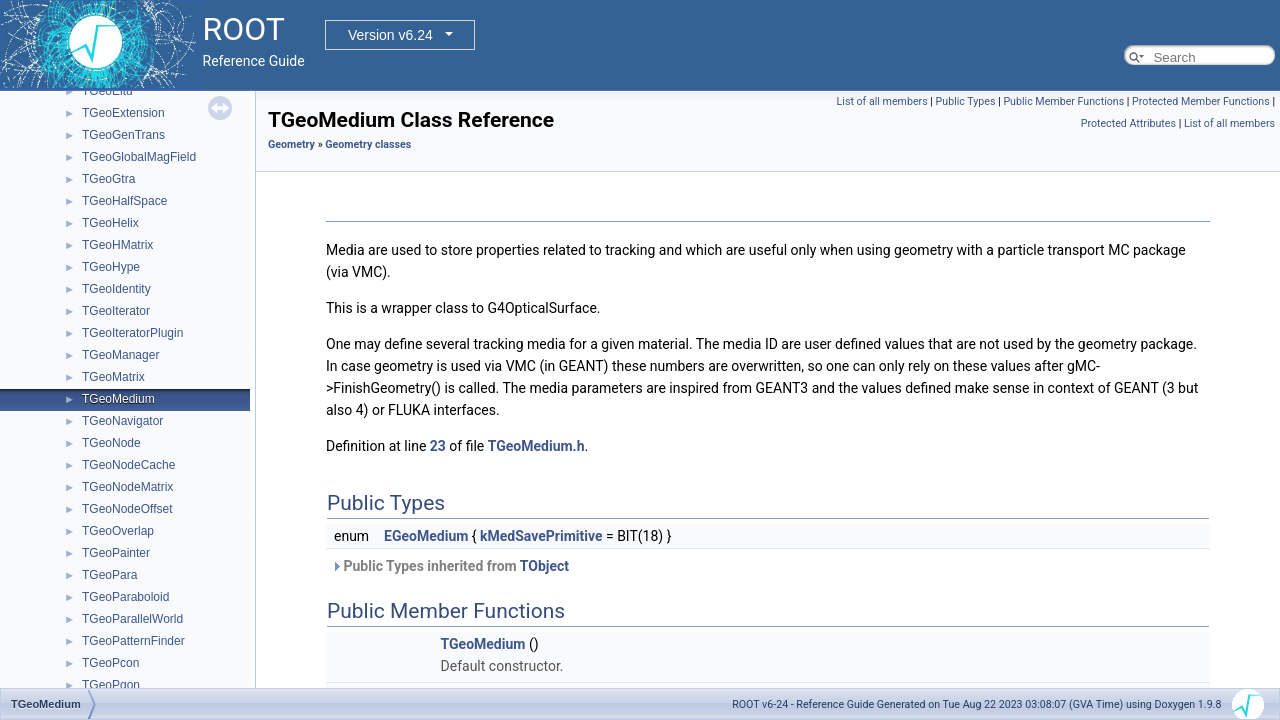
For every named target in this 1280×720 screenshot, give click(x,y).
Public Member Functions (1063, 101)
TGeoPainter (116, 553)
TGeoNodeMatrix (127, 487)
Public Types (966, 101)
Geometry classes (368, 144)
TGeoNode (111, 443)
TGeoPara (109, 575)
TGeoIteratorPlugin (132, 333)
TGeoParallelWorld (132, 619)
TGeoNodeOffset (127, 509)
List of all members (882, 101)
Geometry (291, 144)
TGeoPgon (111, 685)
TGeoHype (111, 267)
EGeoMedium (426, 536)
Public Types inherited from (450, 566)
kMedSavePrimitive (541, 536)
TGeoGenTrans (123, 135)
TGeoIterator (116, 311)
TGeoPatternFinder (133, 641)
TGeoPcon (110, 663)
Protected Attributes (1128, 123)
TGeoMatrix (113, 377)
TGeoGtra (108, 179)
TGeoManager (120, 355)
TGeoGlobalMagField (139, 157)
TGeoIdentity (116, 289)
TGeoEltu (107, 91)
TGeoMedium (118, 399)
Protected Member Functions (1201, 101)
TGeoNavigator (122, 421)
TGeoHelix (110, 223)
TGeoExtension (123, 113)
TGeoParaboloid (125, 597)
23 (438, 446)
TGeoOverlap (118, 531)
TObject (544, 566)
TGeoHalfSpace (124, 201)
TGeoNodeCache (128, 465)
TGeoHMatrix (117, 245)
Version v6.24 (390, 35)
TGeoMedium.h (536, 446)
